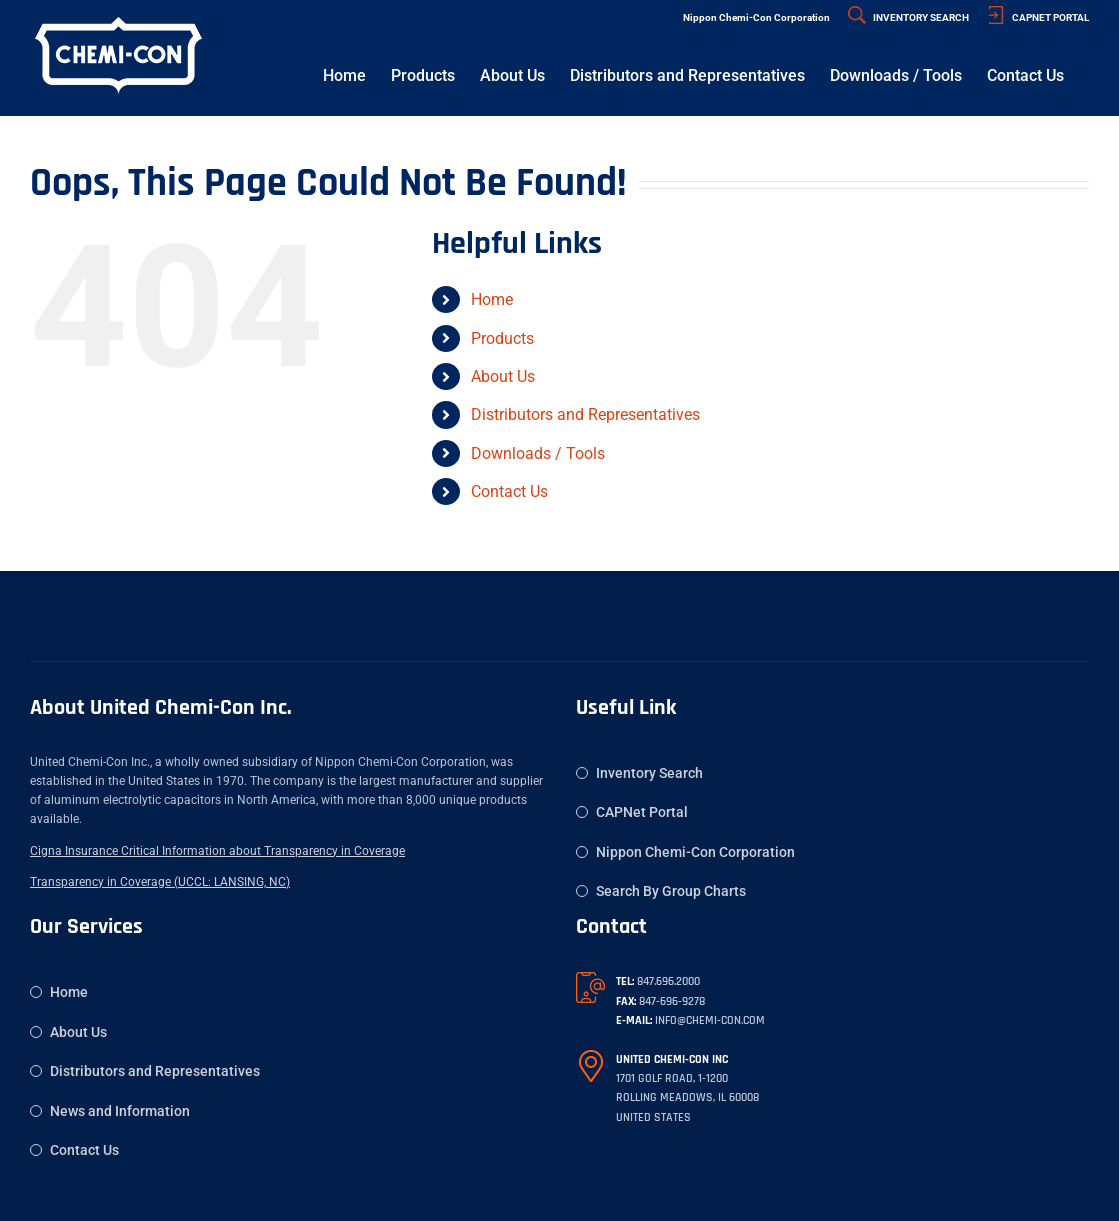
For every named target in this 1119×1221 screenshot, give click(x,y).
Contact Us (509, 491)
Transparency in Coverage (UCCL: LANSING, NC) (160, 882)
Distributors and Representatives (585, 414)
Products (502, 338)
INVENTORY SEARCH (908, 17)
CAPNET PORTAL (1038, 17)
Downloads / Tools (538, 453)
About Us (503, 376)
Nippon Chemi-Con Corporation (756, 17)
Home (492, 299)
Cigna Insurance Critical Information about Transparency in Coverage (217, 851)
